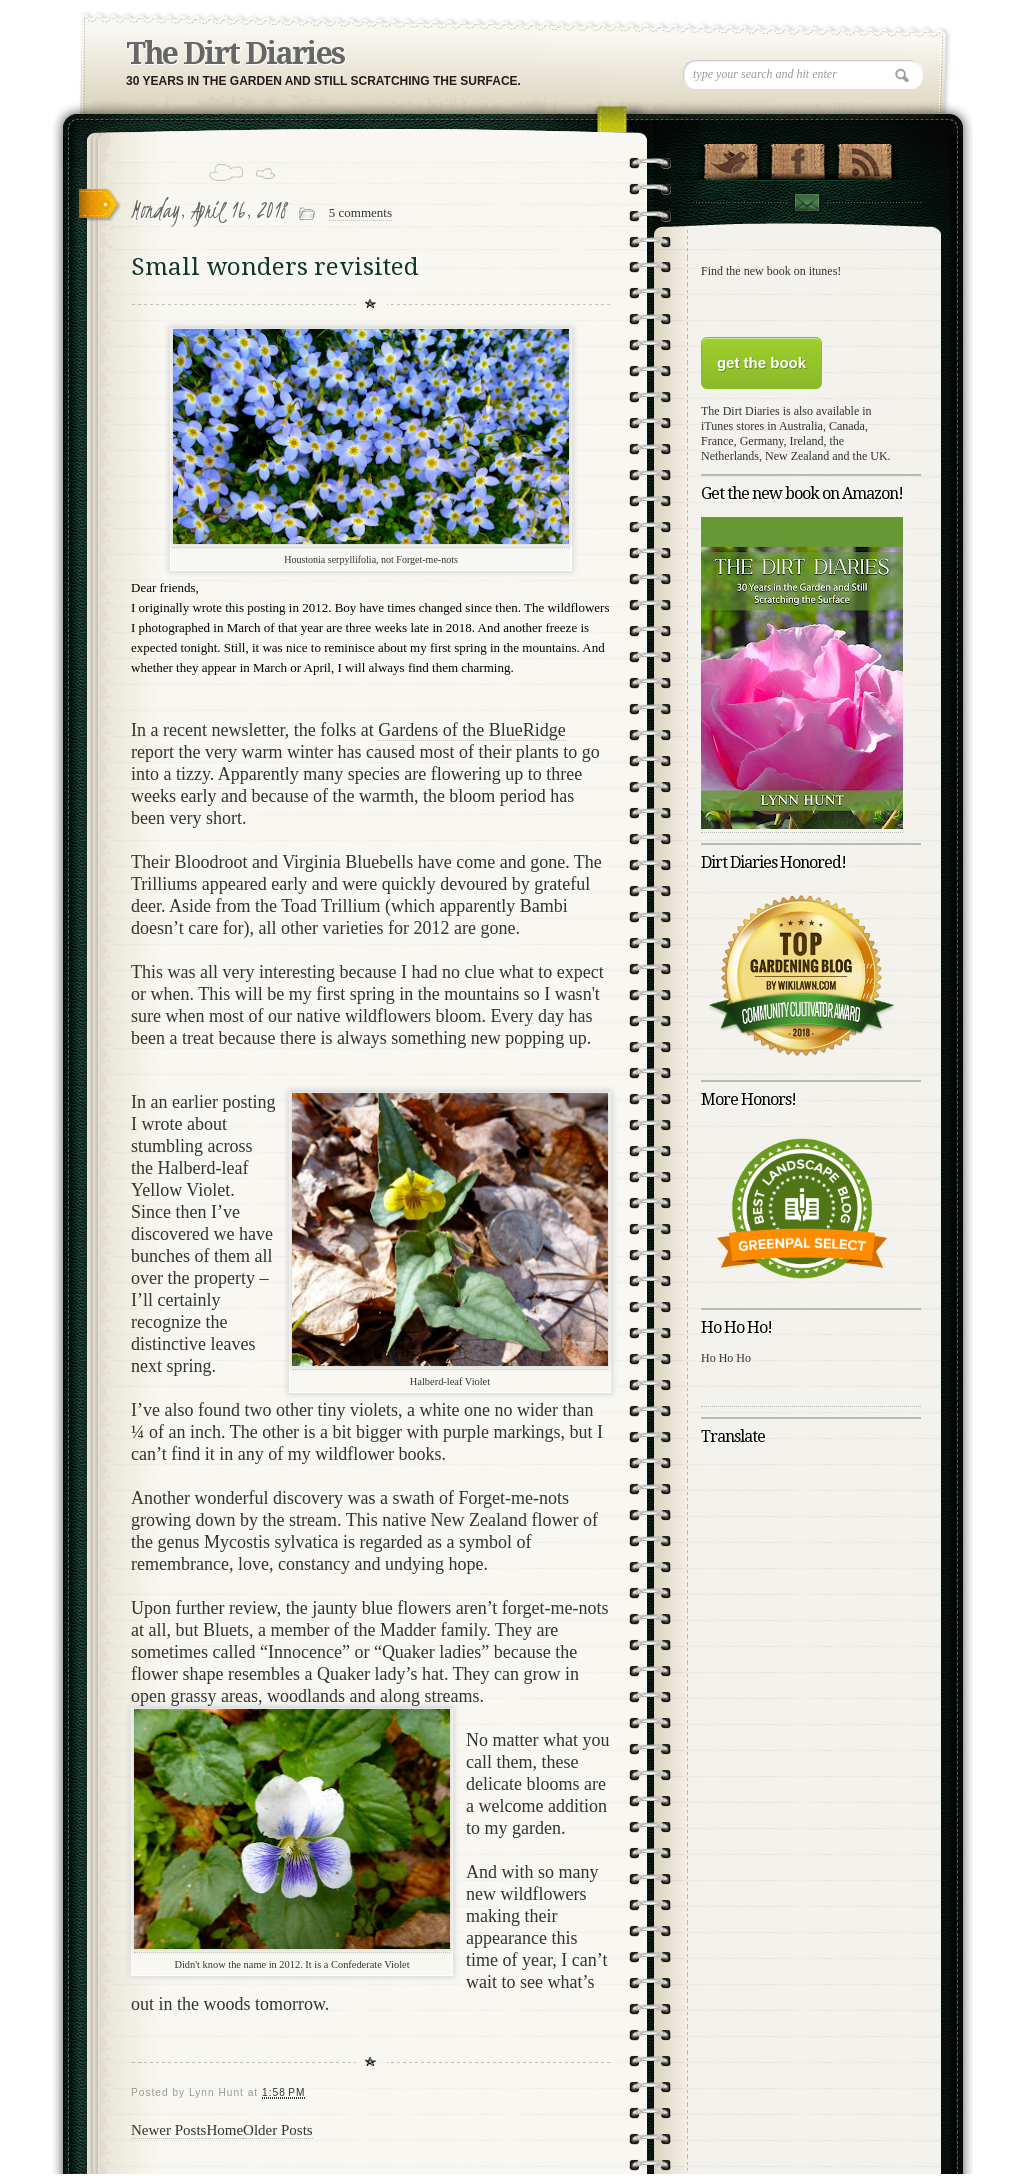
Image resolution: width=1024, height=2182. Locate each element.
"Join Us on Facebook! (797, 157)
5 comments (360, 212)
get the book (761, 362)
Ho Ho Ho (726, 1358)
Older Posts (278, 2130)
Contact (806, 202)
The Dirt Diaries (235, 53)
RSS (864, 157)
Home (224, 2130)
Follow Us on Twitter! (730, 157)
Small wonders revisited (275, 267)
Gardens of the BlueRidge (471, 730)
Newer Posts (168, 2130)
